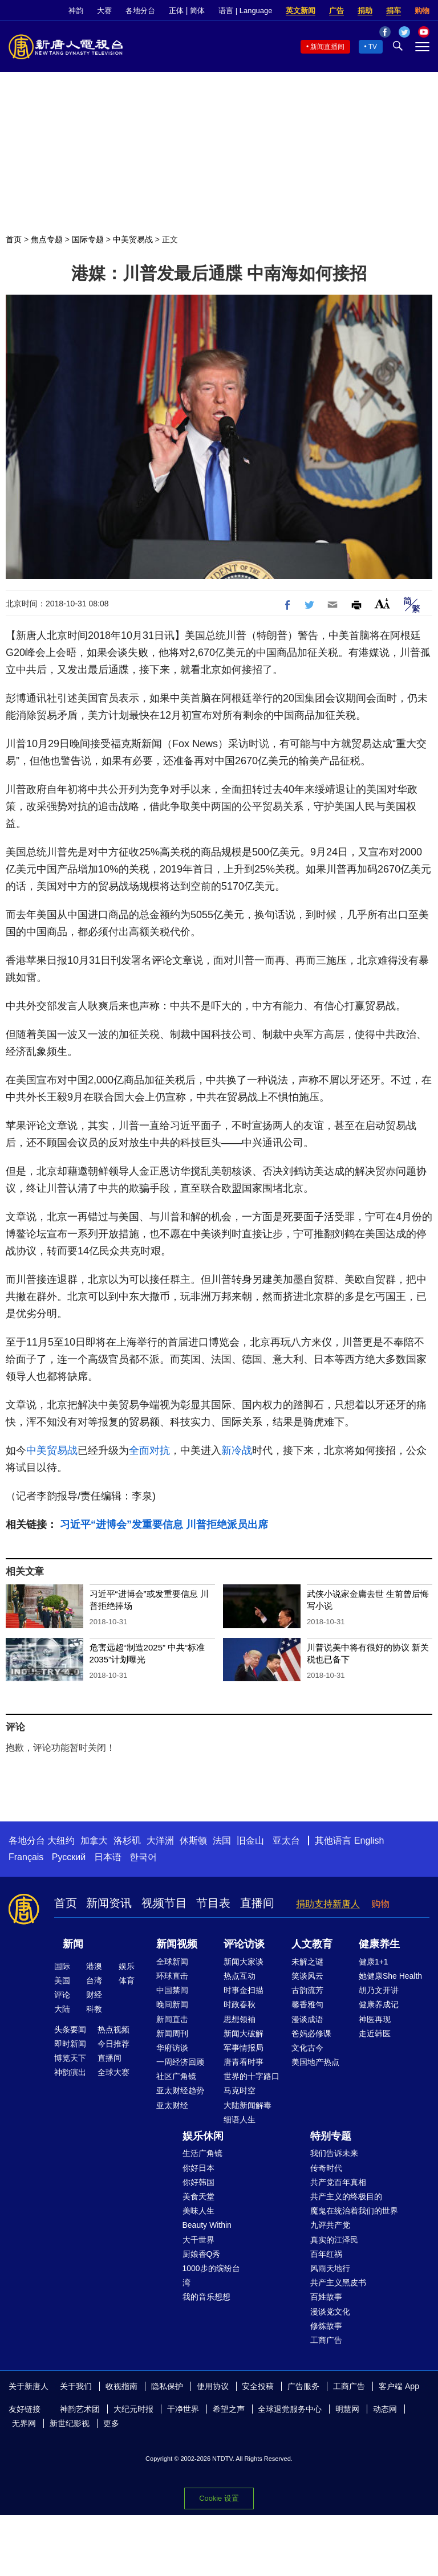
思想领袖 (240, 2019)
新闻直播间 (327, 47)
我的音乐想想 (206, 2296)
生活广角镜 (202, 2153)
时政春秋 (240, 2004)
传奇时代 (326, 2168)
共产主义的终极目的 (346, 2196)
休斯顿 (193, 1840)
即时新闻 (70, 2043)
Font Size (382, 603)
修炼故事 (326, 2325)
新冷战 (236, 1450)
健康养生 (379, 1944)
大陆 (62, 2008)
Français (26, 1857)
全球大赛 (113, 2072)
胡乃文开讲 (379, 1990)
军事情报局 (243, 2047)
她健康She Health (390, 1975)
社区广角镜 (176, 2076)
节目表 (213, 1903)
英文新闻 (300, 10)
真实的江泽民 (334, 2239)
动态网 (385, 2409)
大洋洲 (160, 1840)
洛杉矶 (127, 1840)
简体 (197, 10)
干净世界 (183, 2409)
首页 (14, 239)
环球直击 (172, 1975)
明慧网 (347, 2409)
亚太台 (286, 1840)
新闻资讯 (109, 1903)
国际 (62, 1966)
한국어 (143, 1857)
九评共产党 (330, 2224)
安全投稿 (258, 2386)
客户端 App (399, 2386)
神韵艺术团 (80, 2409)
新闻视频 (176, 1944)
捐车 (393, 10)
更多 (111, 2423)
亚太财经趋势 (180, 2090)
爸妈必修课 (311, 2033)
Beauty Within (207, 2224)
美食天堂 (198, 2196)
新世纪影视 (70, 2423)
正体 (176, 10)
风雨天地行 (330, 2268)
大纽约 (61, 1840)
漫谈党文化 (330, 2311)
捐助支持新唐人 (328, 1904)
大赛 (104, 10)
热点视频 (113, 2029)
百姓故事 (326, 2296)
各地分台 (140, 10)
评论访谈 (244, 1944)
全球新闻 (172, 1961)
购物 (422, 10)
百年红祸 (326, 2254)
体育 (127, 1980)
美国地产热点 (315, 2061)
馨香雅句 (307, 2004)
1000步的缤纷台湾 (211, 2275)
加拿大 (94, 1840)
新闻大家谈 (243, 1961)
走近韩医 (375, 2033)
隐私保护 (167, 2386)
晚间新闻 (172, 2004)
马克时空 (240, 2090)
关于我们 (76, 2386)
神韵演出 (70, 2072)
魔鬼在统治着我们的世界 (354, 2210)
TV (372, 47)
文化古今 (307, 2047)
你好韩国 (198, 2182)
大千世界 (198, 2239)
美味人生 (198, 2210)
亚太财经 (172, 2105)
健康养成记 (379, 2004)
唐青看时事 (243, 2061)
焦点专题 (47, 239)
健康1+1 (373, 1961)
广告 (336, 10)
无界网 (24, 2423)
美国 (62, 1980)
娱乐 (127, 1966)
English (369, 1840)
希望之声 (229, 2409)
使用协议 (213, 2386)
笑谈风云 (307, 1975)
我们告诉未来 (334, 2153)
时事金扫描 (243, 1990)
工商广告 (326, 2340)
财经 (94, 1994)
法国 (222, 1840)
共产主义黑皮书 (338, 2282)
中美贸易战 (133, 239)
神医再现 (375, 2019)
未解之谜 (307, 1961)
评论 (62, 1994)
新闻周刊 (172, 2033)
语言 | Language (245, 10)
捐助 (365, 10)
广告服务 (303, 2386)
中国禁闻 (172, 1990)
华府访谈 (172, 2047)
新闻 (73, 1944)
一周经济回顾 (180, 2061)
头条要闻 (70, 2029)
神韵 (75, 10)
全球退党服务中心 (290, 2409)
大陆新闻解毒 (247, 2105)
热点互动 (240, 1975)
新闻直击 (172, 2019)
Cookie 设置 (218, 2498)
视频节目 (164, 1903)
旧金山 (250, 1840)
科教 (94, 2008)
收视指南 (121, 2386)
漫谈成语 (307, 2019)
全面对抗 (149, 1450)
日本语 (107, 1857)
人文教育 (311, 1944)
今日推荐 (113, 2043)
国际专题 (88, 239)
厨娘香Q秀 (201, 2254)
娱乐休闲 (203, 2136)
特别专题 (330, 2136)
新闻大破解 (243, 2033)
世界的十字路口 (251, 2076)
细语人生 (240, 2119)
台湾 (94, 1980)
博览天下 (70, 2058)
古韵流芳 (307, 1990)
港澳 (94, 1966)
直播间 (257, 1903)
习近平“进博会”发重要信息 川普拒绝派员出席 (164, 1524)
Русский (69, 1857)
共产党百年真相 (338, 2182)
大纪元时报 (133, 2409)
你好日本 (198, 2168)
